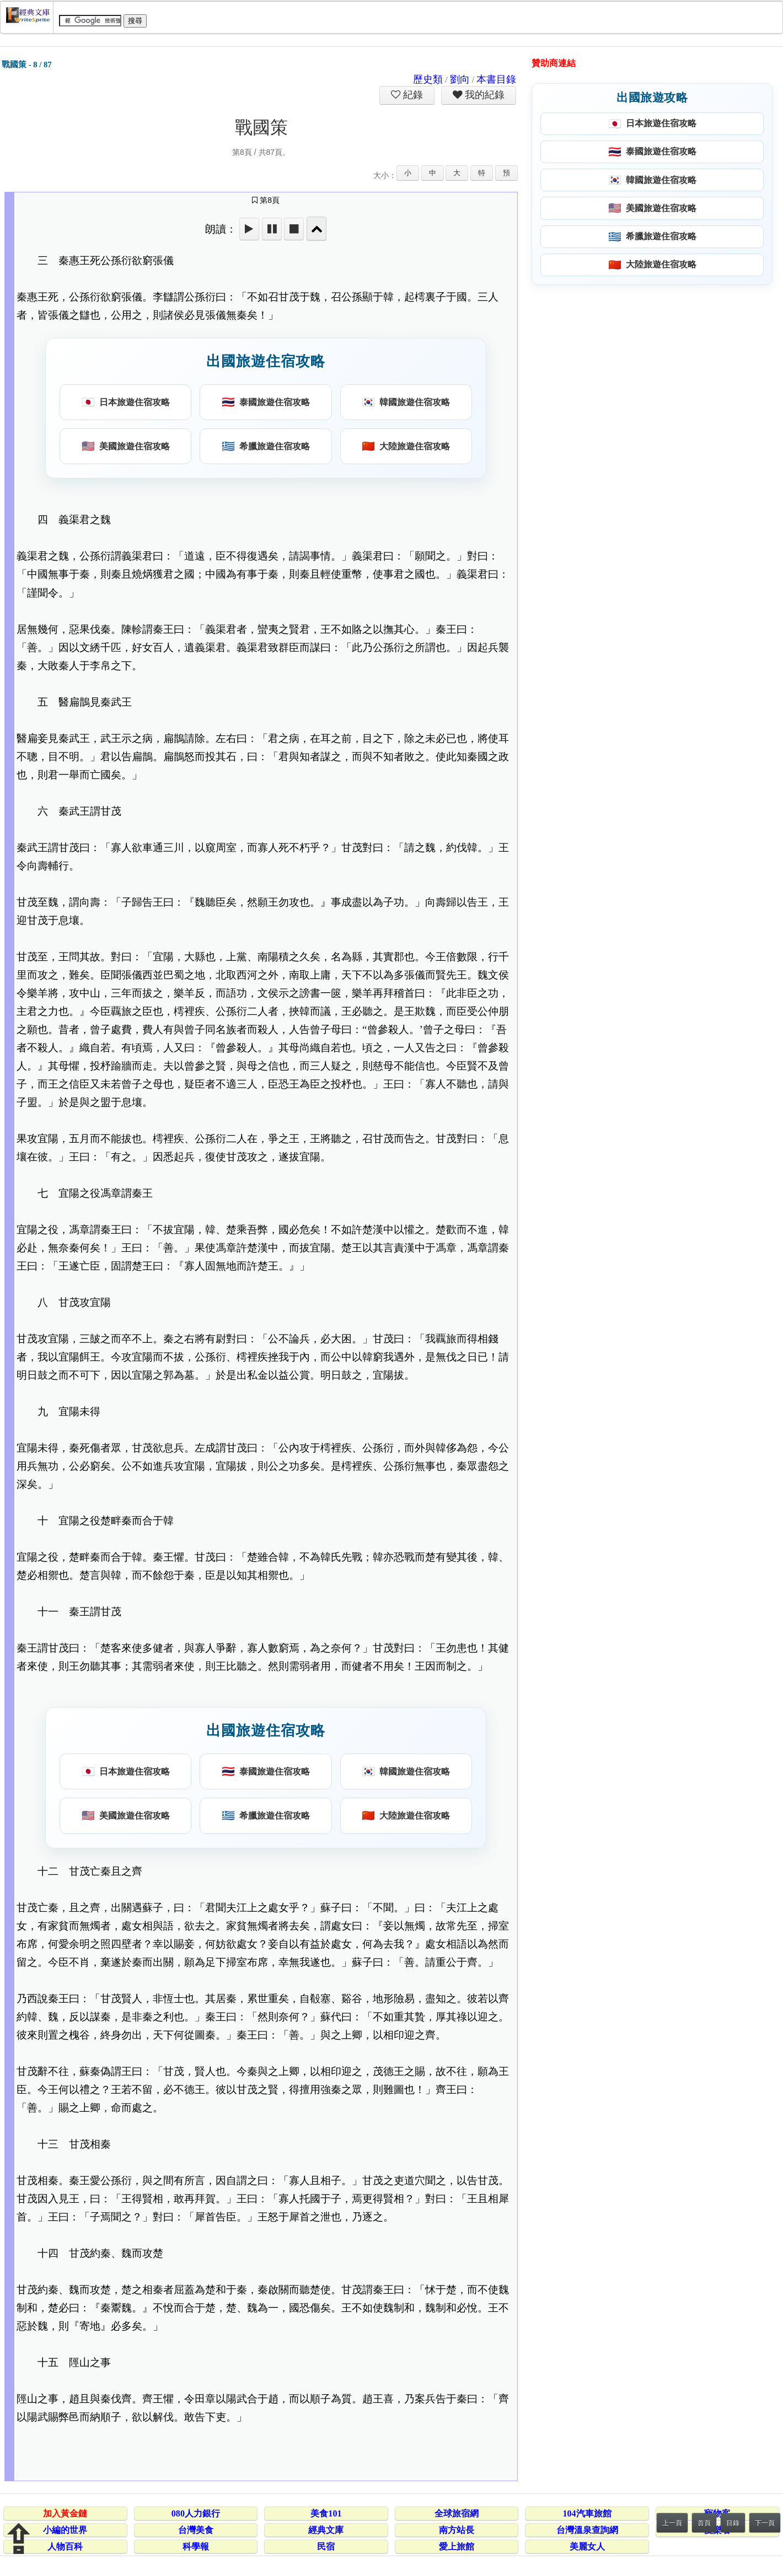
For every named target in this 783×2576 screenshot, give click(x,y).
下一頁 (765, 2523)
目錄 (732, 2523)
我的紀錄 (484, 95)
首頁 (704, 2523)
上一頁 (672, 2523)
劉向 (460, 79)
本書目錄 (496, 79)
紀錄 (412, 95)
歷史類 (428, 79)
